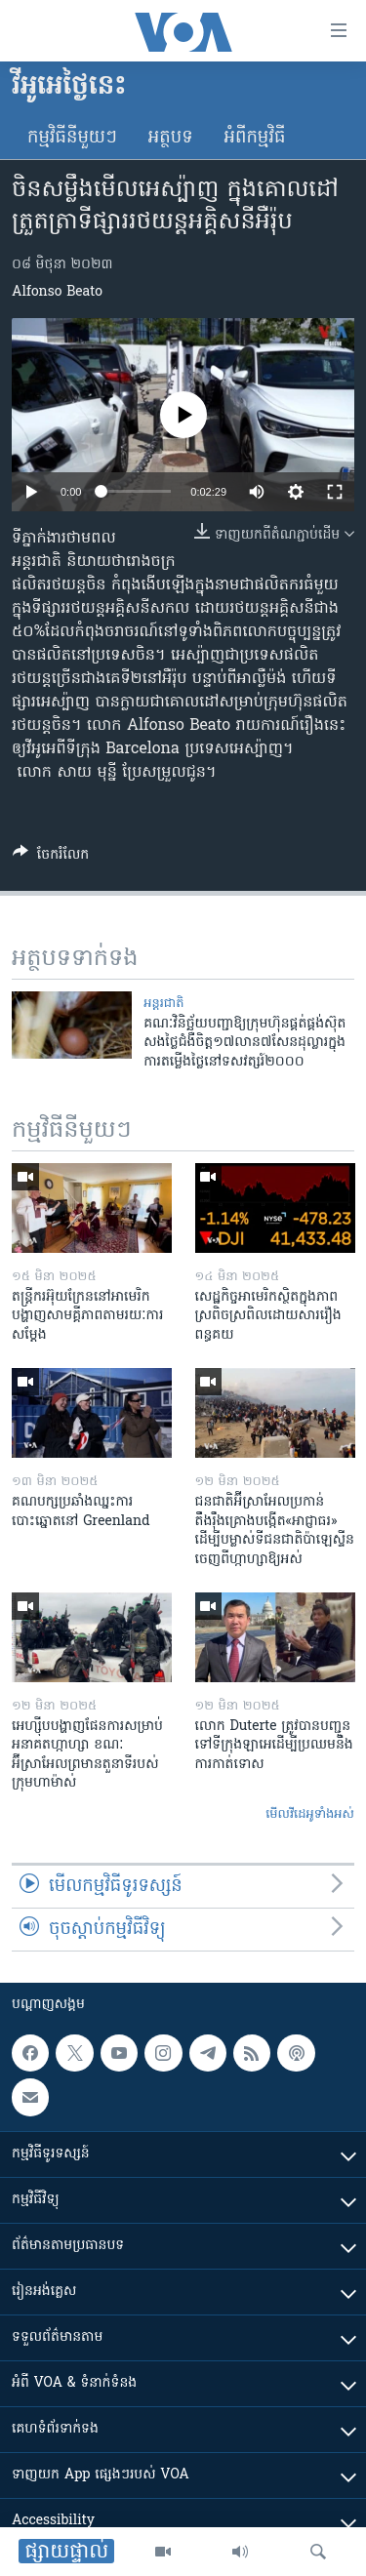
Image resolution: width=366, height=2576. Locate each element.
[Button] (51, 857)
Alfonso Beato (57, 292)
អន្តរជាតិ (163, 1003)
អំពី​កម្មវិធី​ (255, 138)
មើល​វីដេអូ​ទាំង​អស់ (309, 1814)
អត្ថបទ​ (170, 138)
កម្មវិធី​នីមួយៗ (72, 138)
